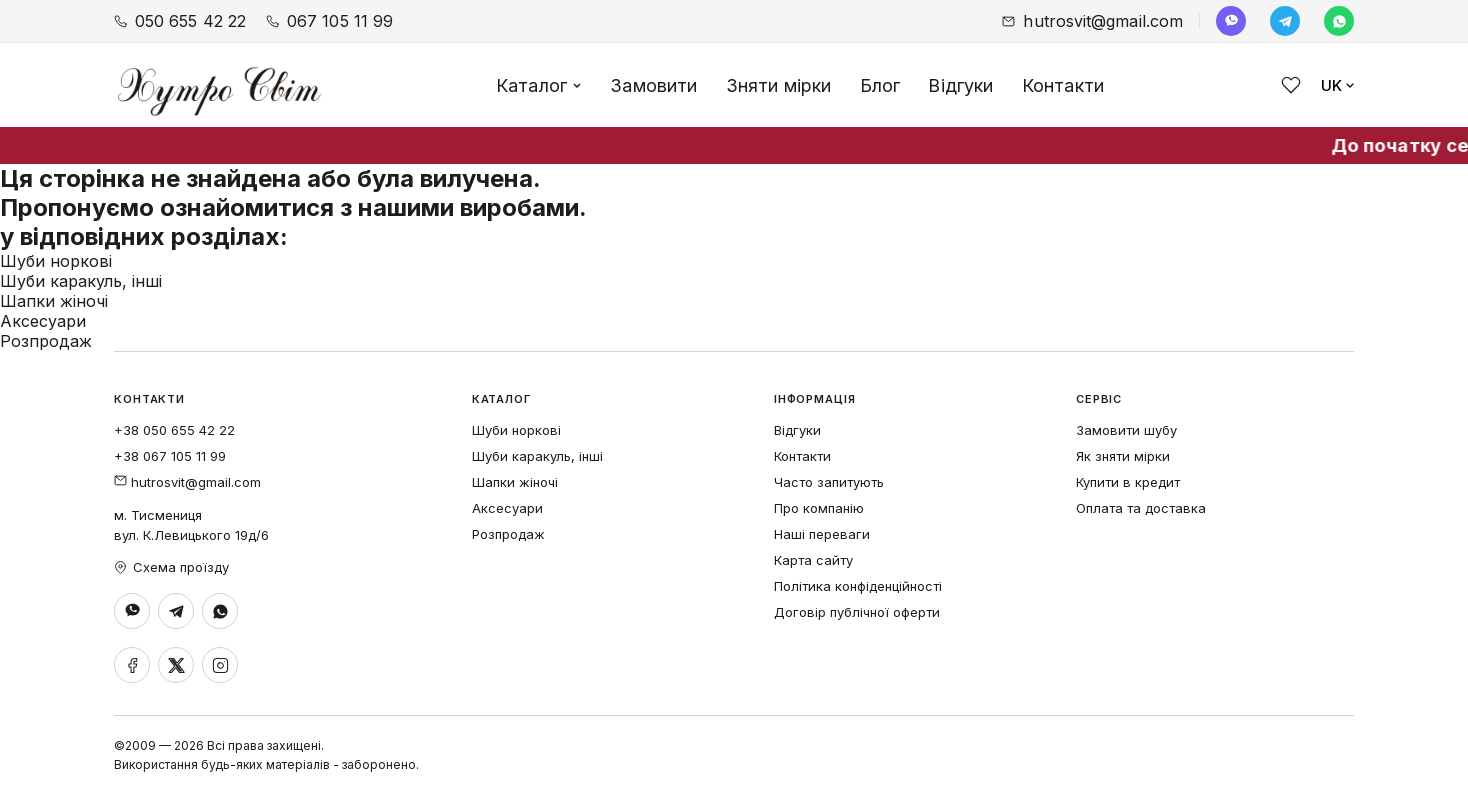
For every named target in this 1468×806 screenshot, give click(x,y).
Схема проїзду (171, 567)
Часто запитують (829, 482)
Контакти (1063, 85)
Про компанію (819, 508)
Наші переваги (822, 534)
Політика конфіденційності (858, 586)
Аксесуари (43, 321)
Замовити (653, 85)
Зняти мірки (779, 85)
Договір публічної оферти (857, 612)
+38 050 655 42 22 (174, 430)
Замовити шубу (1126, 430)
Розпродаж (46, 341)
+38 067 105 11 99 (170, 456)
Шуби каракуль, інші (81, 281)
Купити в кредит (1128, 482)
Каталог (539, 85)
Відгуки (960, 85)
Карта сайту (813, 560)
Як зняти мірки (1123, 456)
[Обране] (1291, 85)
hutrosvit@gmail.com (1092, 21)
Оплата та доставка (1141, 508)
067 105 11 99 (329, 21)
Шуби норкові (56, 261)
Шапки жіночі (54, 301)
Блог (880, 85)
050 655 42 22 (180, 21)
